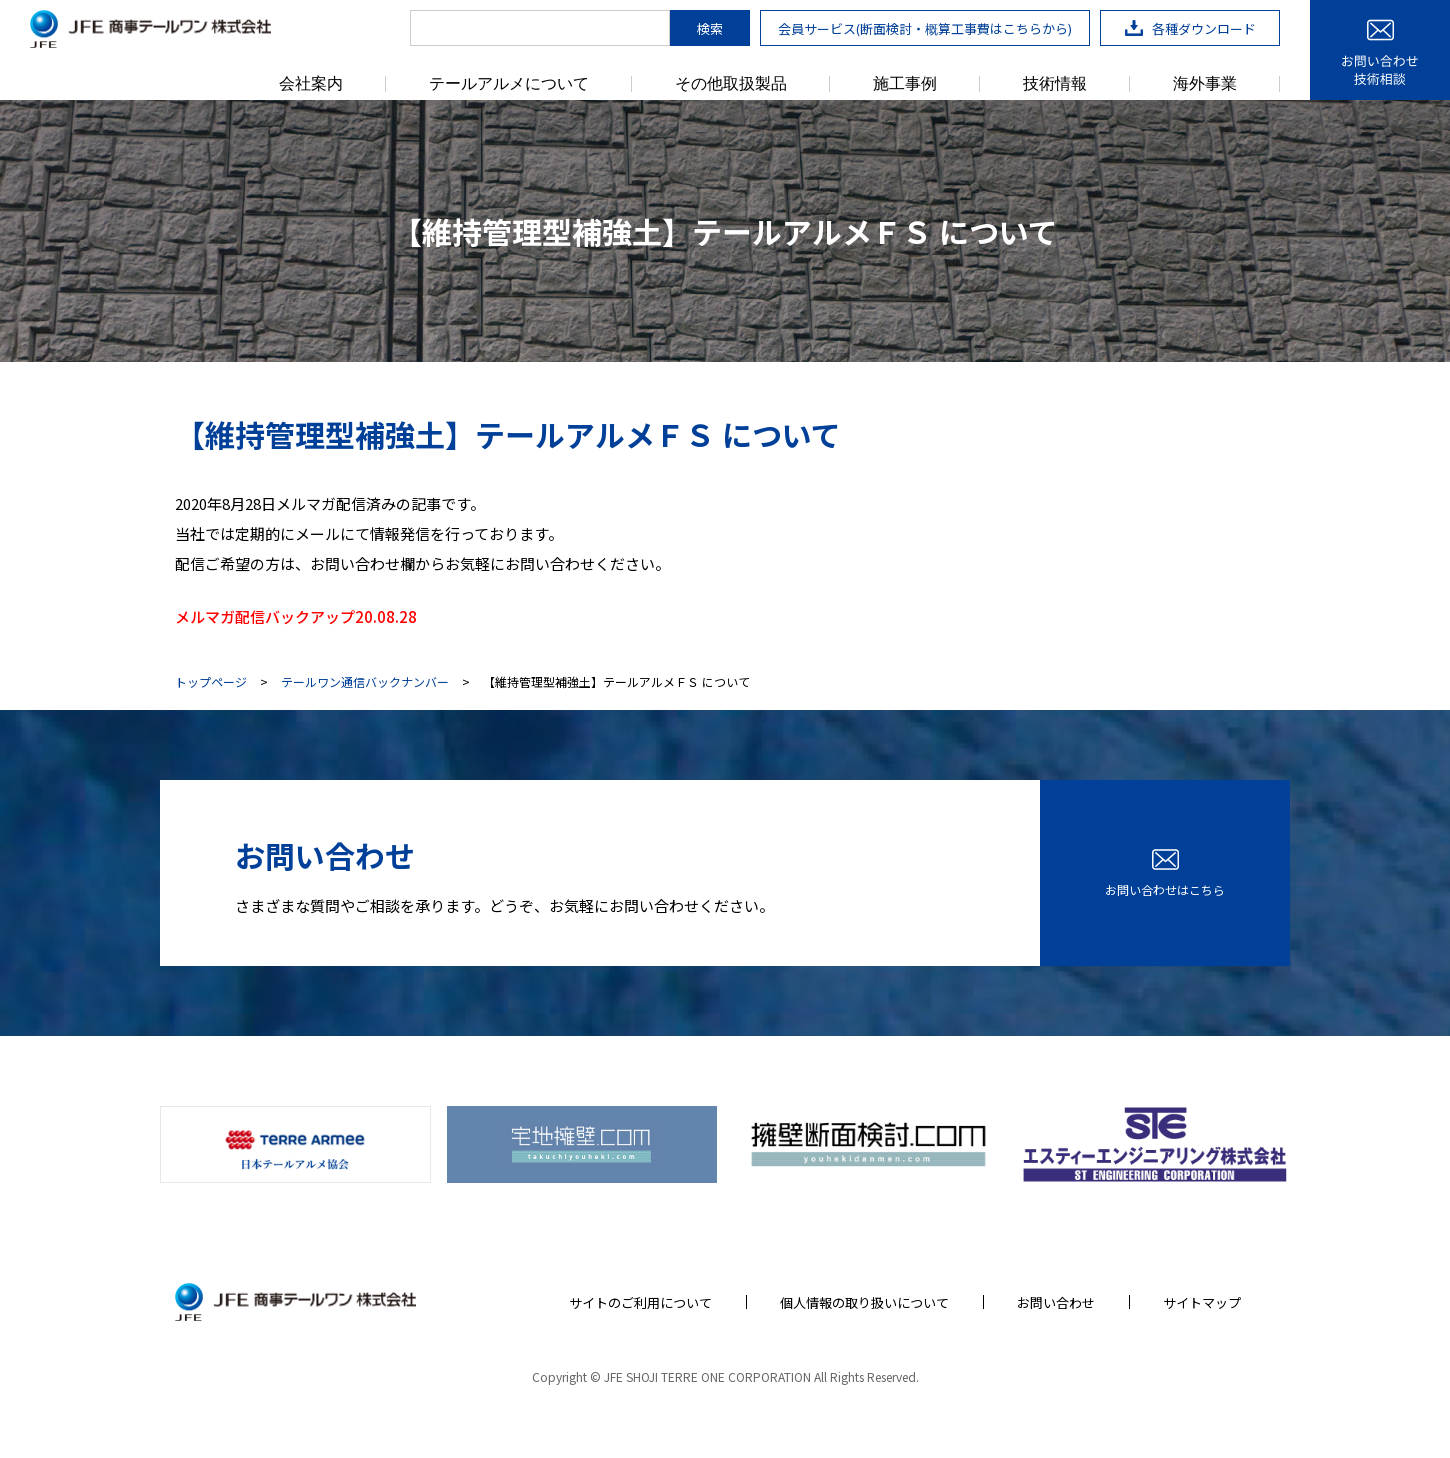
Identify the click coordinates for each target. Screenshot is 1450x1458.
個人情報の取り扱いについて (864, 1302)
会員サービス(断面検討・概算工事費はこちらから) (925, 28)
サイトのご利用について (640, 1302)
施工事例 (905, 84)
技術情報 (1055, 84)
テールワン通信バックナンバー (365, 682)
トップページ (211, 682)
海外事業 (1205, 84)
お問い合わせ (1056, 1302)
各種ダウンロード (1190, 28)
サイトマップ (1202, 1302)
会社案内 (311, 84)
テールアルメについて (509, 84)
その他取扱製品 (731, 84)
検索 (710, 28)
